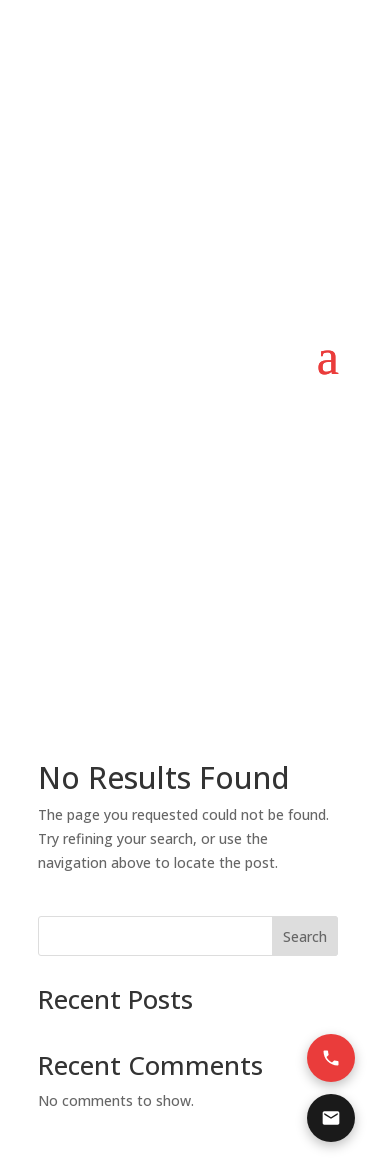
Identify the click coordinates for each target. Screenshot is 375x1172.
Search (305, 936)
